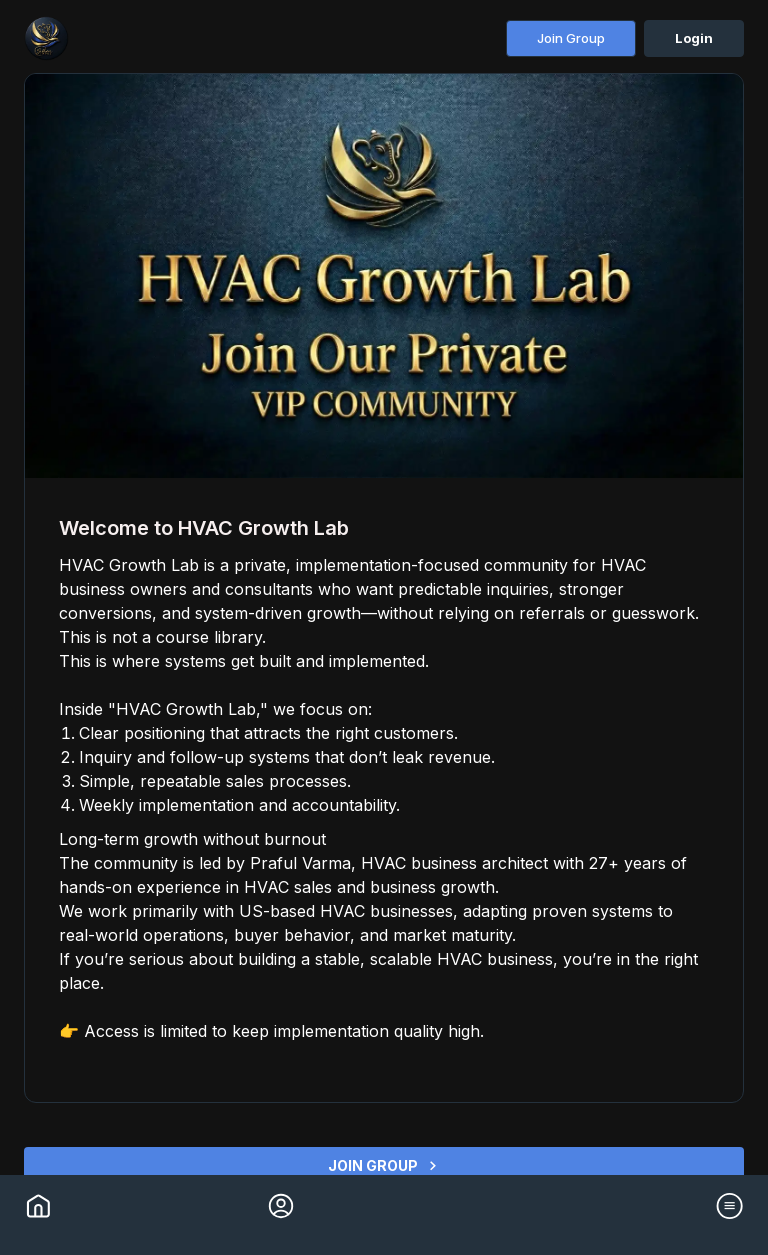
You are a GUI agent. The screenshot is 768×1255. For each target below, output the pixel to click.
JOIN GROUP (384, 1165)
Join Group (571, 38)
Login (694, 38)
